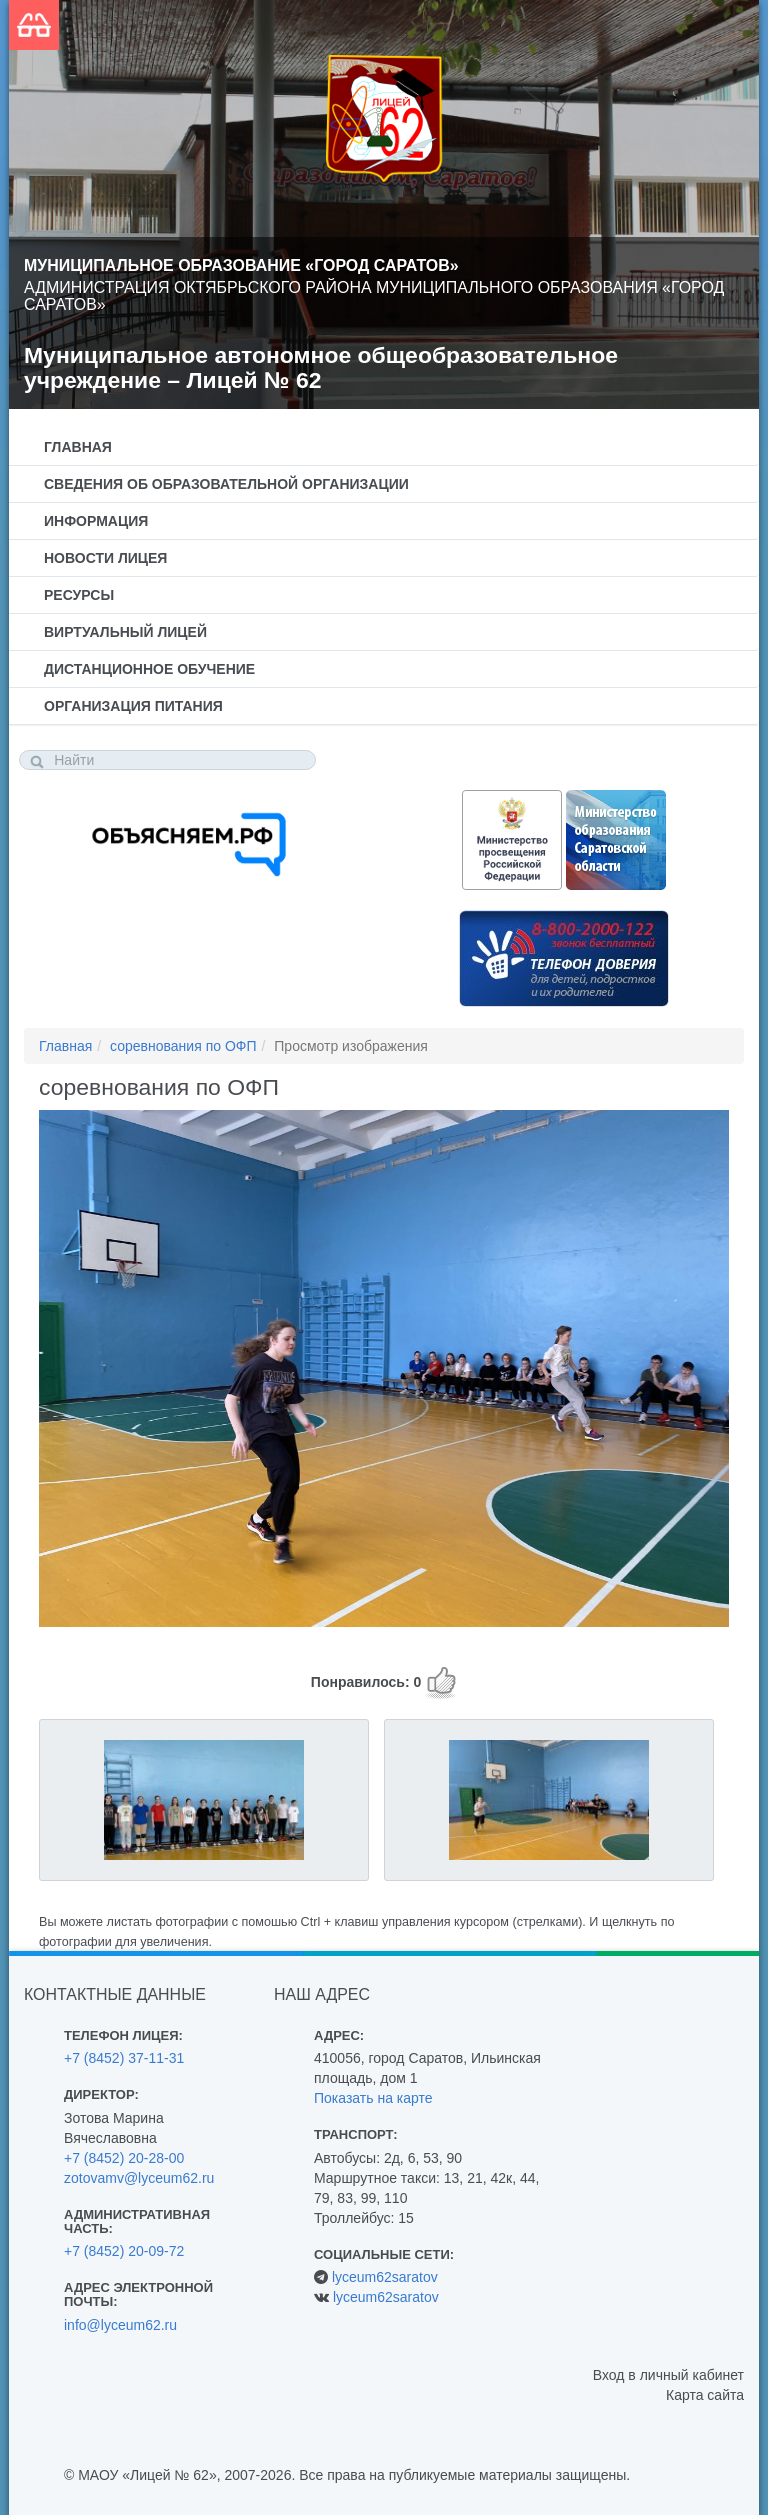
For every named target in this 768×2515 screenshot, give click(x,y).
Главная (78, 447)
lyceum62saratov (385, 2277)
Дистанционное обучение (149, 669)
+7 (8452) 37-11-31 (124, 2058)
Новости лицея (105, 558)
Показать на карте (373, 2098)
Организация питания (133, 706)
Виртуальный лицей (125, 632)
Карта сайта (705, 2395)
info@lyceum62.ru (120, 2325)
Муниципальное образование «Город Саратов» (241, 265)
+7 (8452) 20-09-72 (124, 2251)
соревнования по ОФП (183, 1046)
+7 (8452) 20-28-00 (124, 2158)
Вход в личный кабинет (668, 2375)
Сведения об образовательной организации (226, 484)
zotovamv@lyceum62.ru (139, 2178)
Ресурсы (79, 595)
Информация (96, 521)
